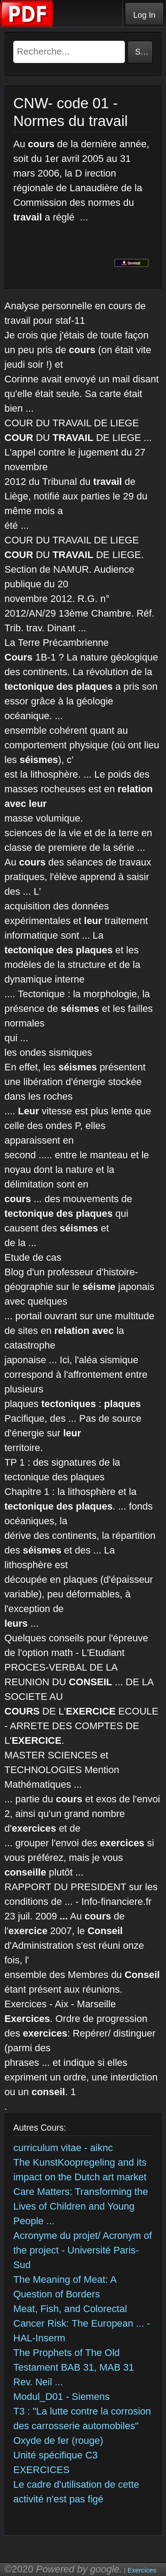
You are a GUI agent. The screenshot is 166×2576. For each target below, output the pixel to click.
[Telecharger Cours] (27, 24)
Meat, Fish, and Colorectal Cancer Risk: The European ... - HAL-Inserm (81, 2323)
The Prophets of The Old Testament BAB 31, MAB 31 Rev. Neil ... (73, 2367)
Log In (144, 15)
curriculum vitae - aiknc (63, 2147)
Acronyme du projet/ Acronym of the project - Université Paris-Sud (82, 2250)
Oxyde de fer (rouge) (58, 2440)
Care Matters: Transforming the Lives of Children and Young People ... (80, 2206)
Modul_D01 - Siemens (61, 2396)
